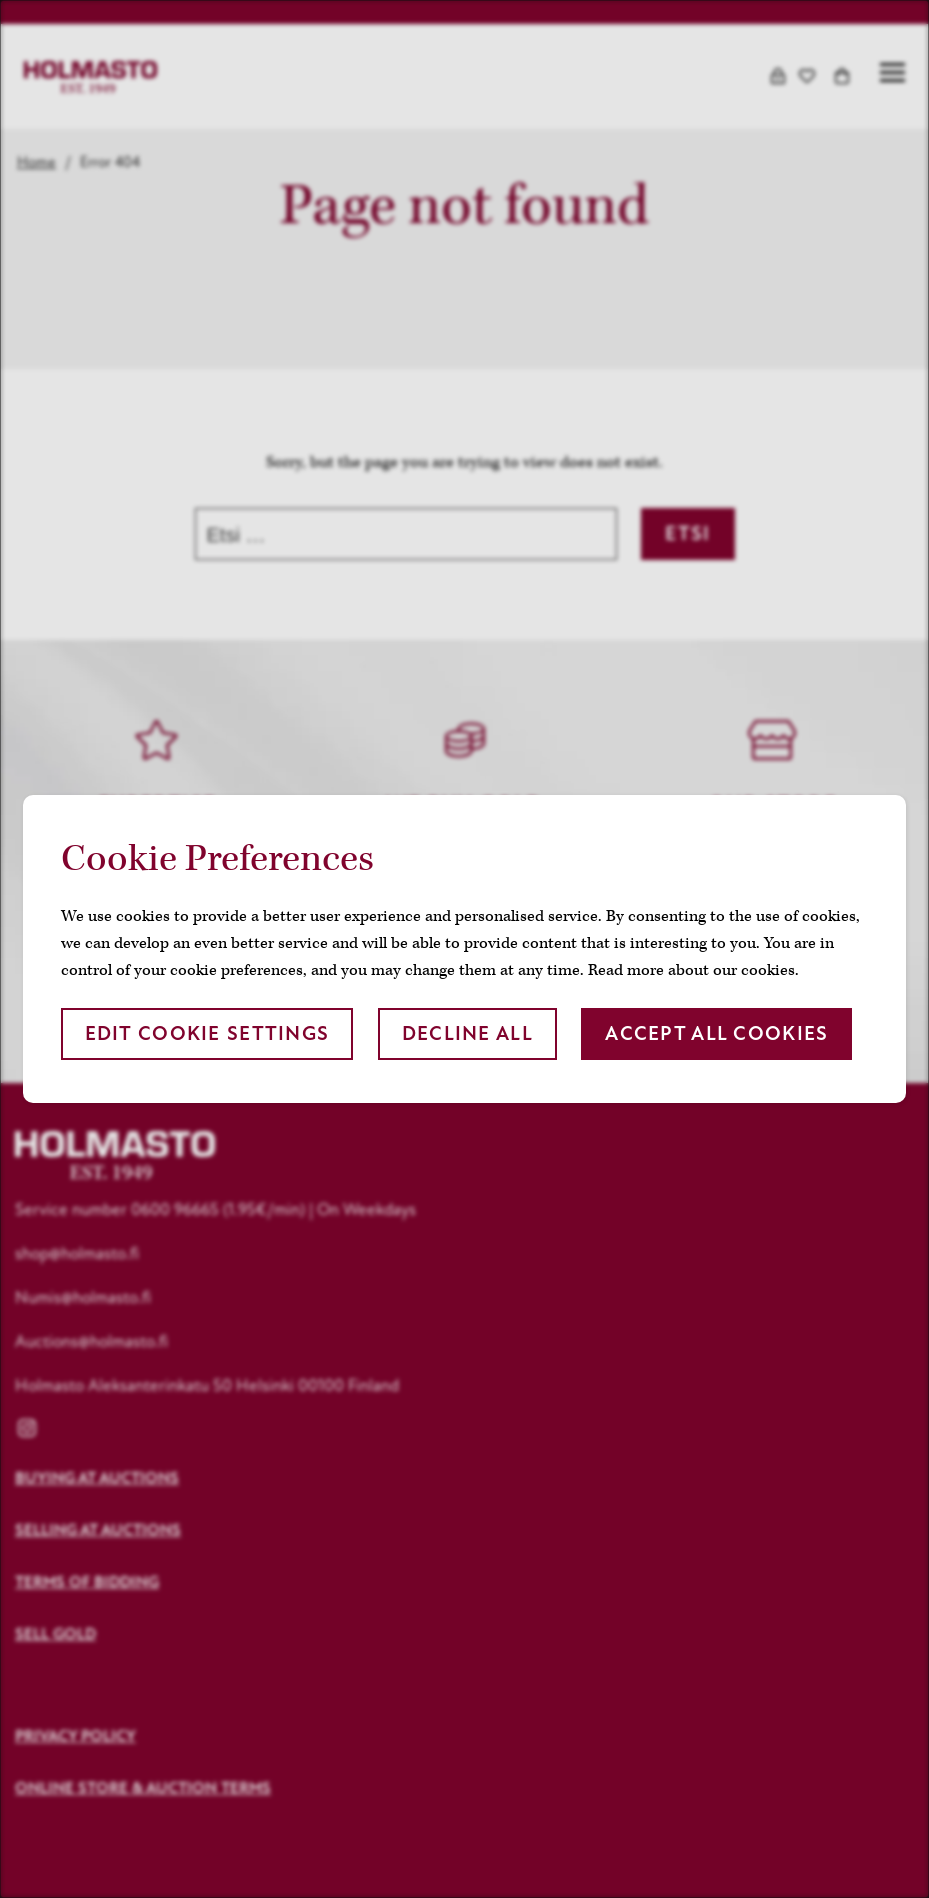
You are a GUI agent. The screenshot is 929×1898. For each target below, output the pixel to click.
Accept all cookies (716, 1033)
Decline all (467, 1033)
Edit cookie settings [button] (207, 1033)
